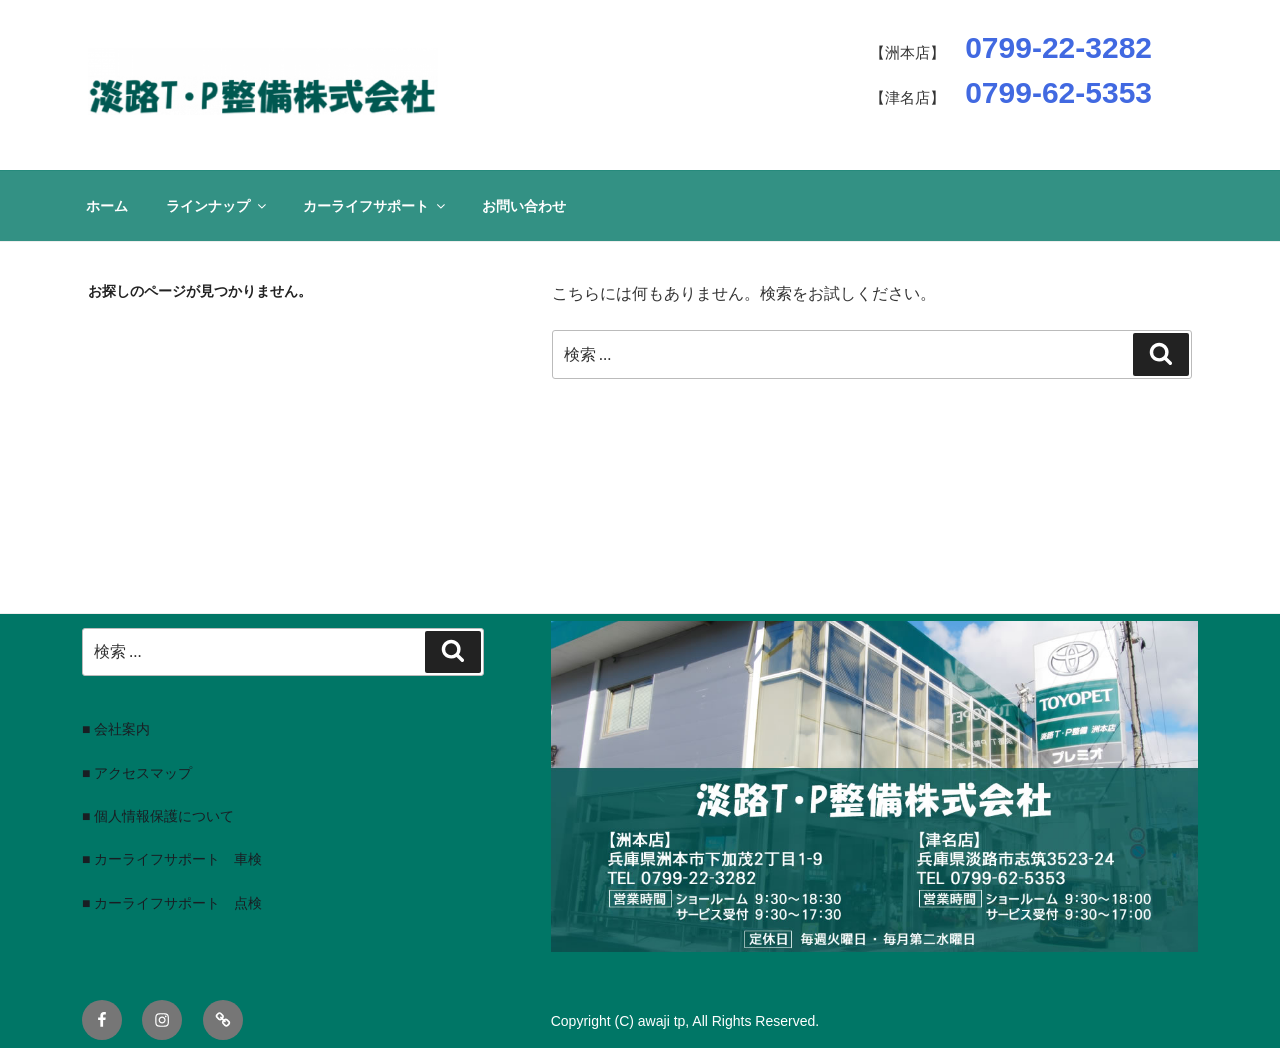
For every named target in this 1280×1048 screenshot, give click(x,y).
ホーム (107, 206)
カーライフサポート (375, 206)
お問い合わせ (524, 206)
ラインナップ (217, 206)
